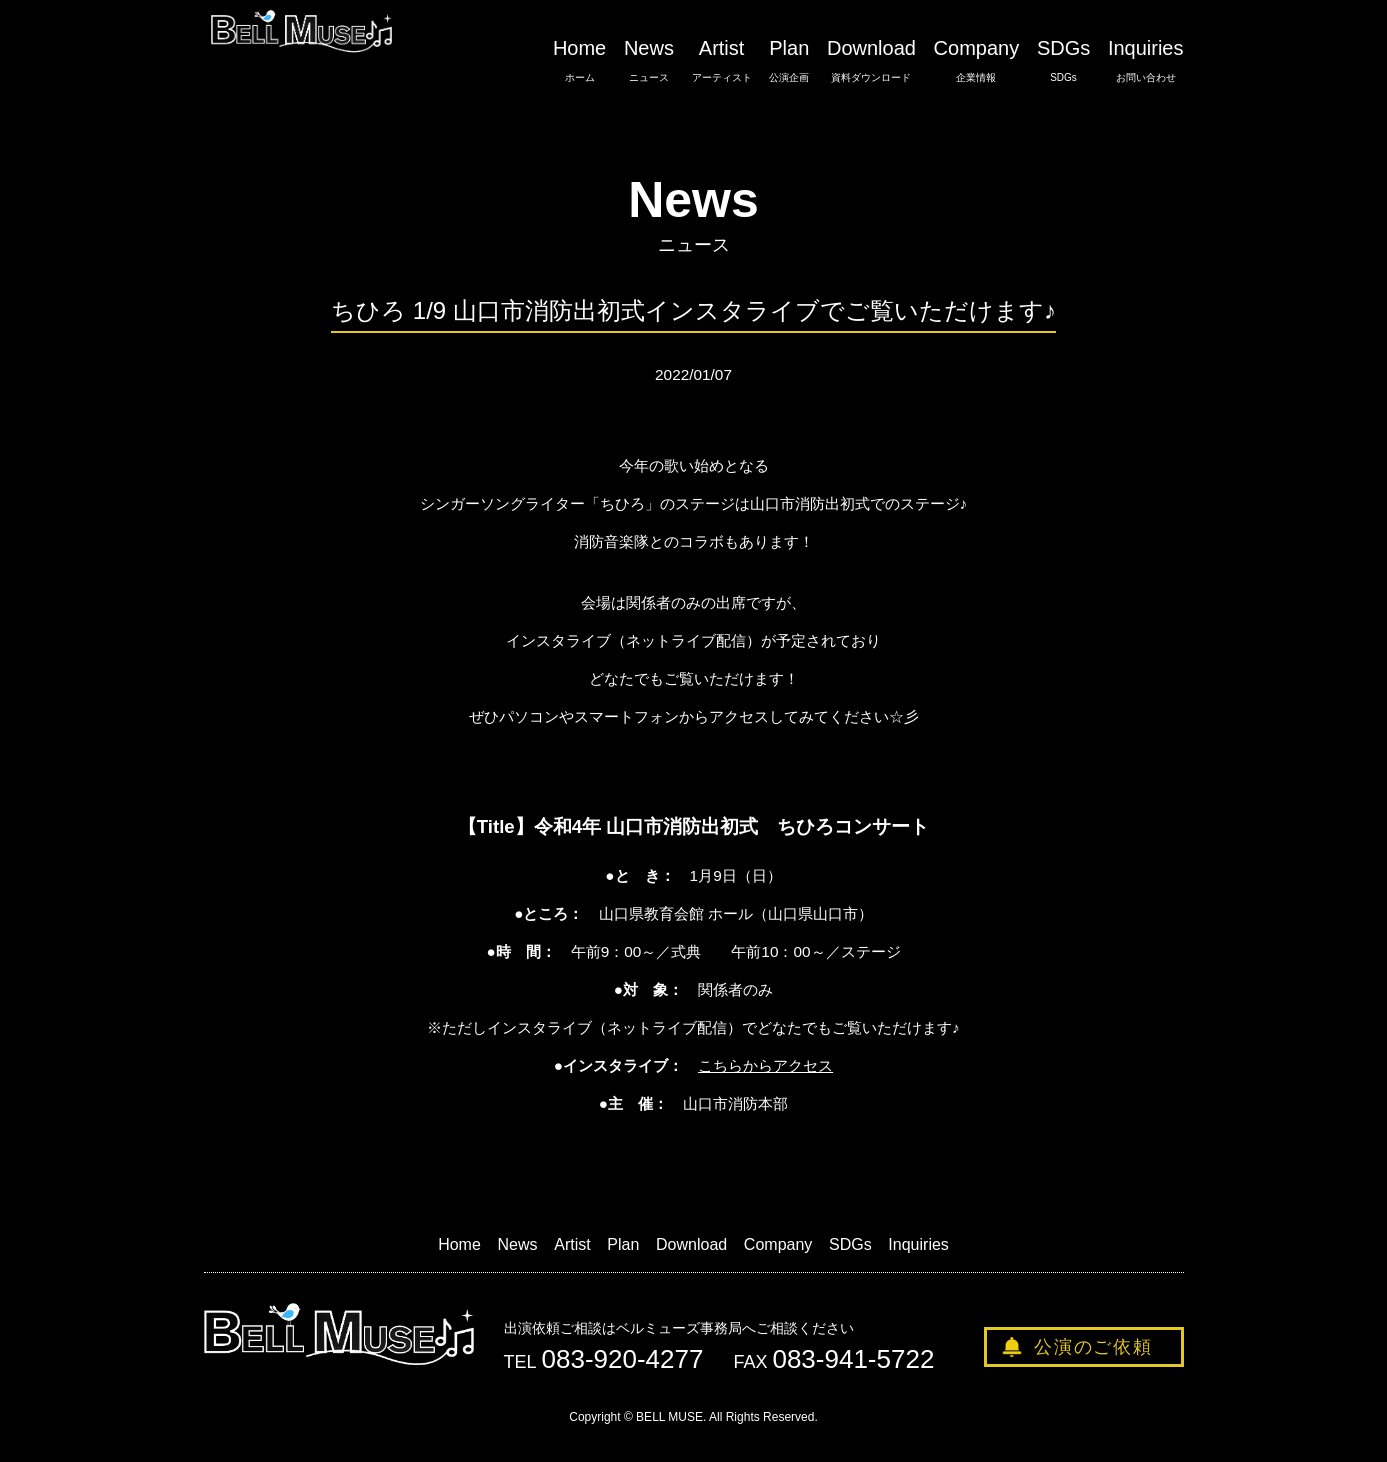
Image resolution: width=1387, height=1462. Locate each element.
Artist (722, 61)
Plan (789, 61)
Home (579, 61)
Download (871, 61)
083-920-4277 (623, 1359)
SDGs (1063, 61)
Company (977, 61)
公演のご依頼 (1093, 1347)
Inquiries (1146, 61)
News (649, 61)
